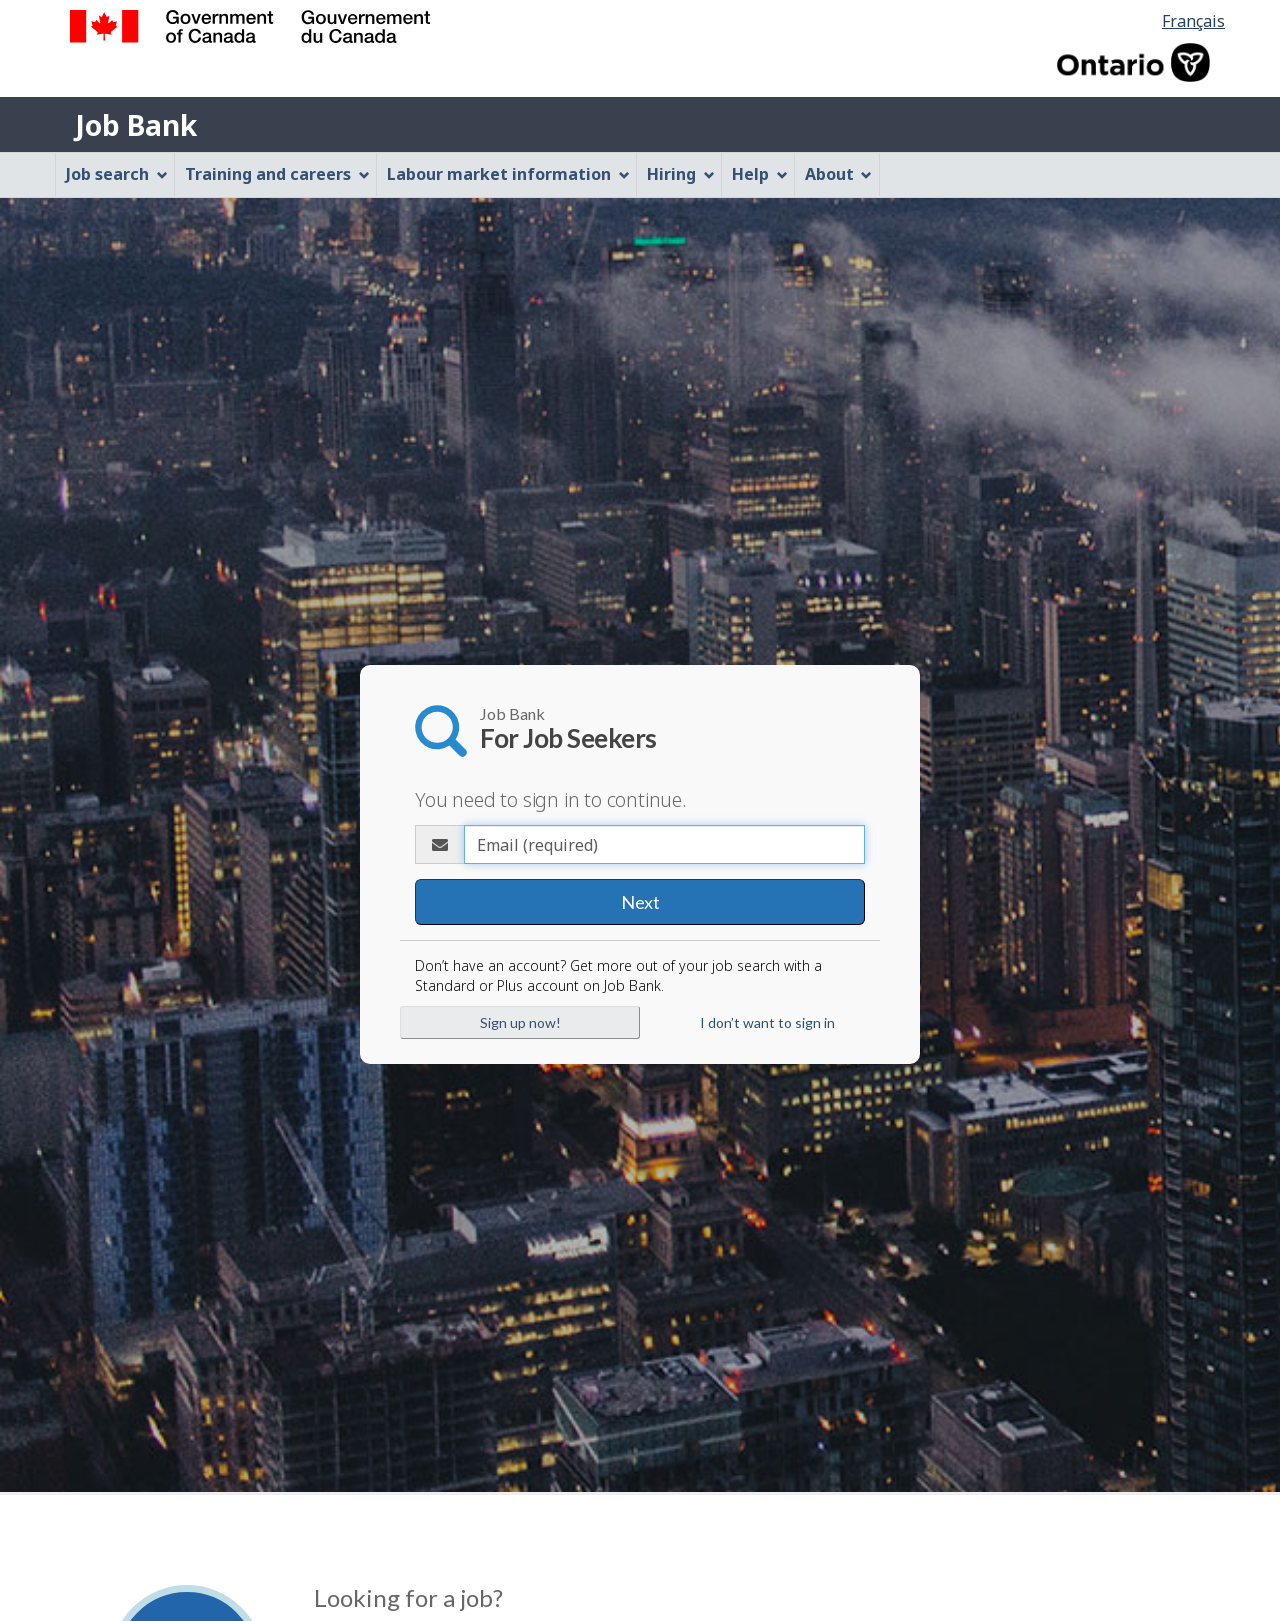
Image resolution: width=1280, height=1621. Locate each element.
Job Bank (136, 125)
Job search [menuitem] (117, 174)
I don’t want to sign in (767, 1022)
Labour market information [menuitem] (508, 174)
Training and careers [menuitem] (277, 174)
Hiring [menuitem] (681, 174)
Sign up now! (520, 1022)
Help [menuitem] (760, 174)
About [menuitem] (839, 174)
